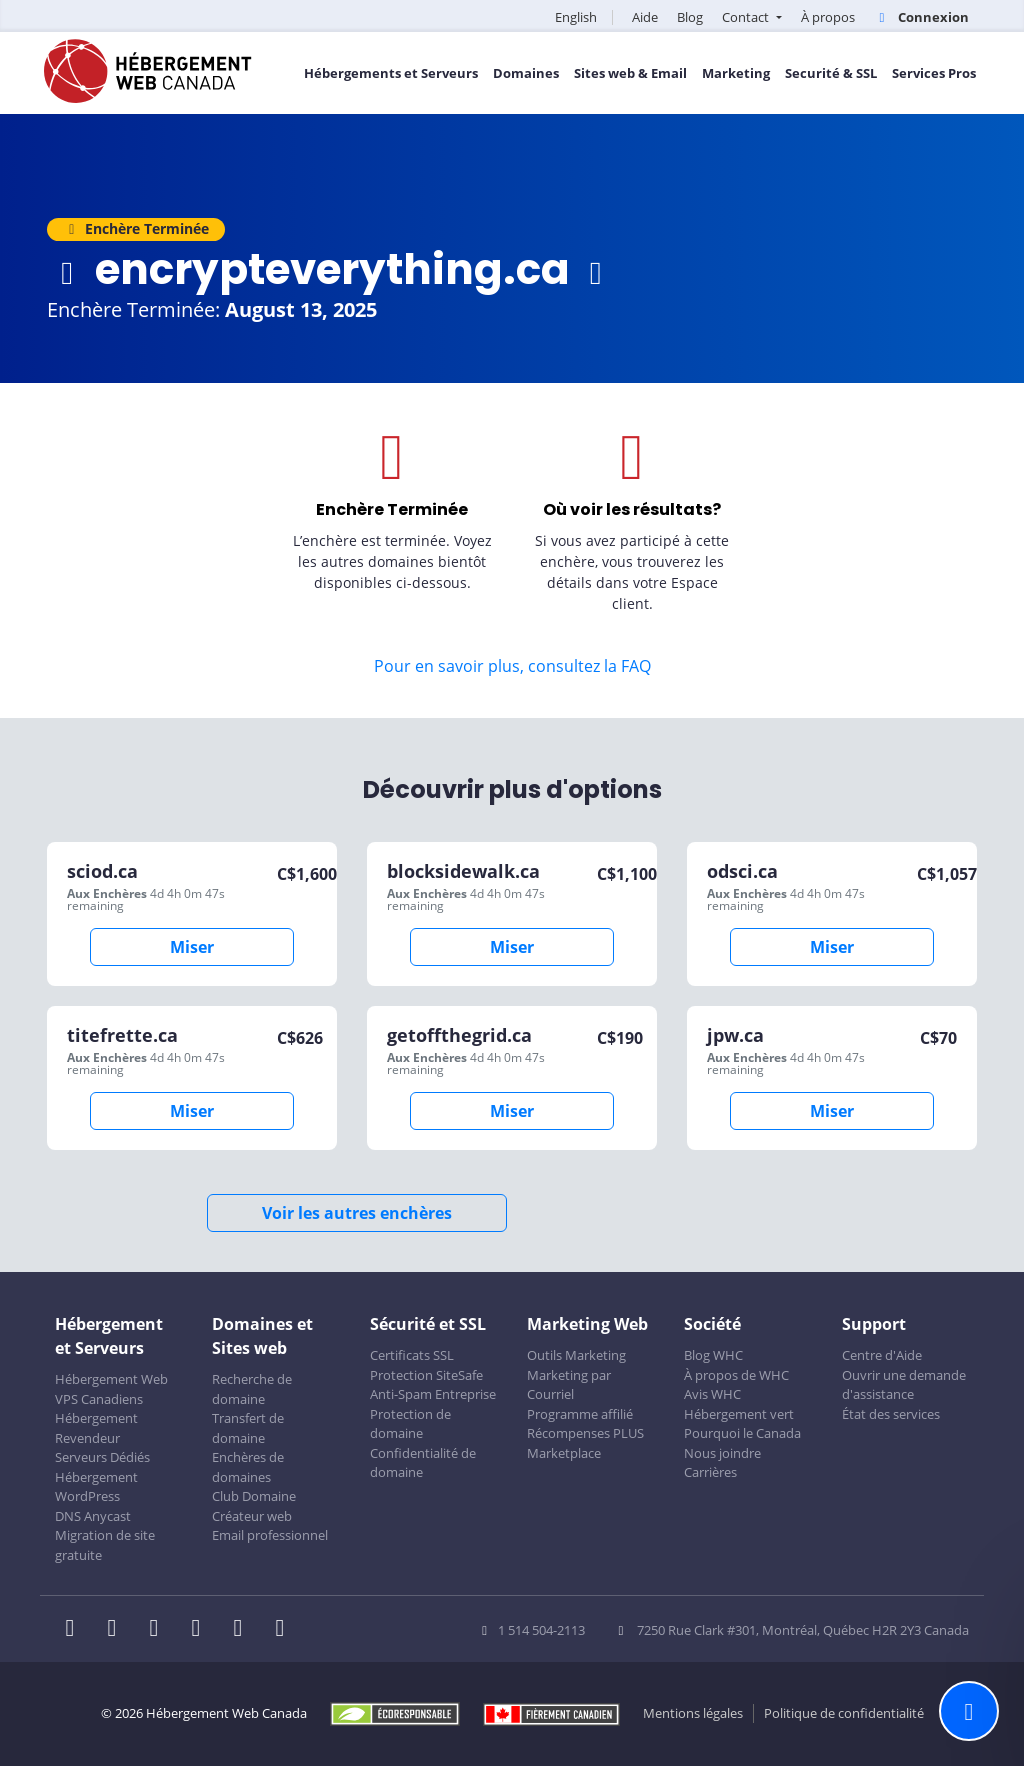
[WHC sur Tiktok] (284, 1630)
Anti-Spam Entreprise (433, 1394)
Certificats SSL (412, 1355)
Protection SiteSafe (426, 1375)
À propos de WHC (736, 1375)
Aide (645, 17)
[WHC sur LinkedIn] (160, 1630)
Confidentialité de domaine (423, 1463)
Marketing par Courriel (569, 1385)
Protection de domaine (410, 1424)
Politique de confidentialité (844, 1713)
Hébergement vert (739, 1414)
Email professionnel (270, 1535)
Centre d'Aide (882, 1355)
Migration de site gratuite (105, 1545)
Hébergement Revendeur (96, 1428)
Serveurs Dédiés (102, 1457)
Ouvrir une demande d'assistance (904, 1385)
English (576, 17)
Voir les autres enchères (357, 1213)
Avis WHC (712, 1394)
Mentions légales (693, 1713)
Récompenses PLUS (585, 1433)
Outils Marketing (576, 1355)
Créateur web (252, 1516)
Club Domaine (254, 1496)
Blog (690, 17)
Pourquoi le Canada (742, 1433)
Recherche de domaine (252, 1389)
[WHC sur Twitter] (118, 1630)
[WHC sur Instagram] (202, 1630)
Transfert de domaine (248, 1428)
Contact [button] (747, 17)
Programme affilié (580, 1414)
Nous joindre (722, 1453)
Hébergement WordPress (96, 1487)
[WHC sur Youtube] (244, 1630)
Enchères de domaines (248, 1467)
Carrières (710, 1472)
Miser (192, 947)
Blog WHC (713, 1355)
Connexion (921, 17)
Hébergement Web (111, 1379)
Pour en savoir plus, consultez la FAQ (512, 666)
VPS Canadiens (99, 1399)
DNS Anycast (93, 1516)
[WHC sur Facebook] (76, 1630)
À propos (828, 17)
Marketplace (564, 1453)
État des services (891, 1414)
